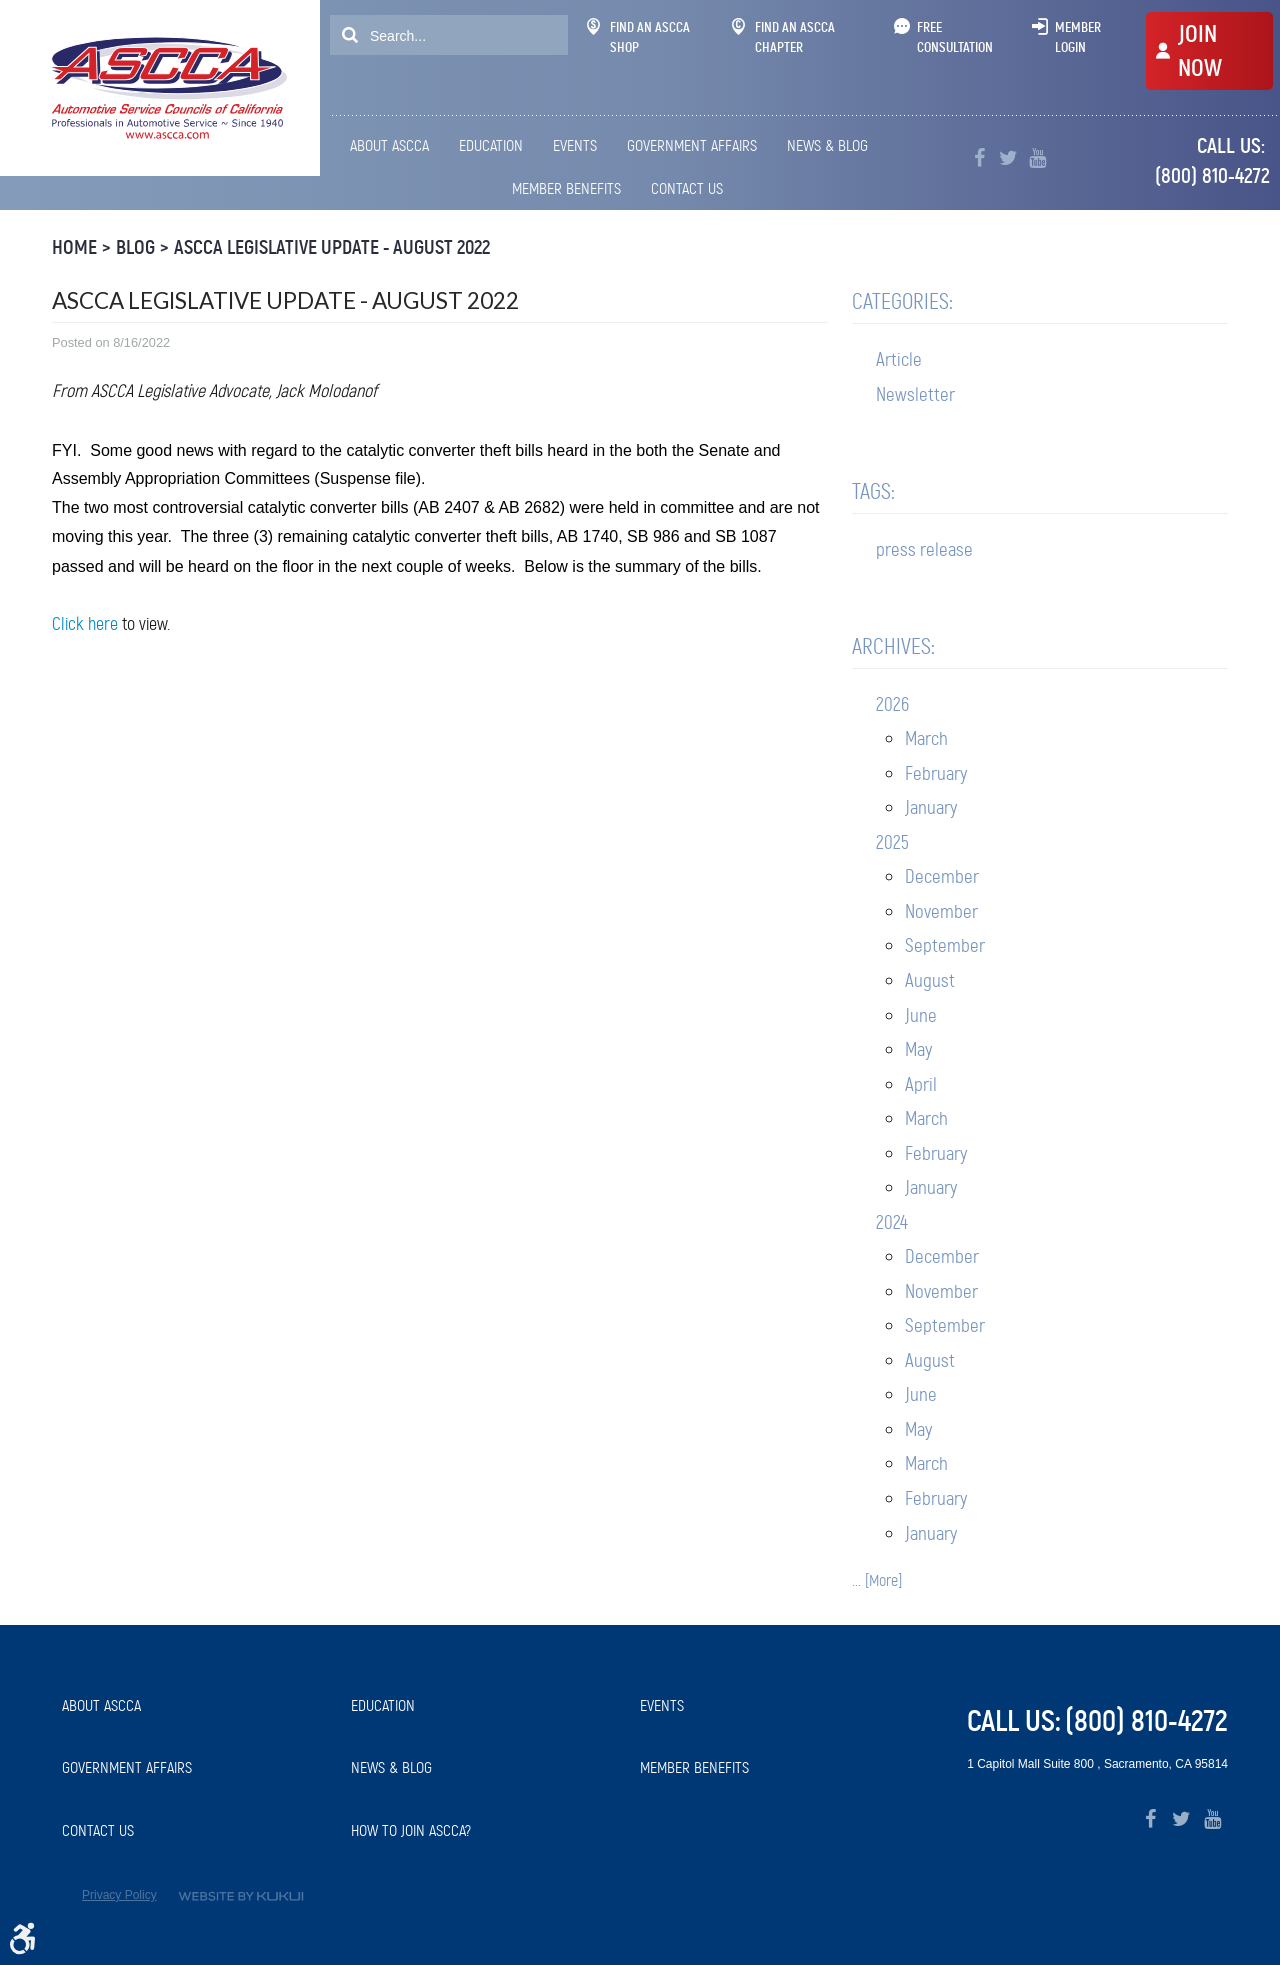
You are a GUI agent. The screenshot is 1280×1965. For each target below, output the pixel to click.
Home (74, 247)
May (918, 1049)
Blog (135, 247)
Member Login (1078, 37)
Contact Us (687, 188)
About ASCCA (389, 145)
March (926, 738)
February (936, 773)
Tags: (873, 491)
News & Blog (827, 145)
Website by (241, 1896)
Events (575, 145)
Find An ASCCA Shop (638, 37)
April (921, 1084)
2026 (892, 704)
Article (899, 359)
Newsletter (915, 394)
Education (491, 145)
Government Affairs (692, 145)
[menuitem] (393, 146)
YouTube (1037, 158)
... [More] (877, 1580)
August (930, 980)
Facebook (979, 158)
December (942, 876)
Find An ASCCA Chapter (783, 37)
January (931, 807)
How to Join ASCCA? (411, 1830)
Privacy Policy (119, 1895)
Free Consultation (955, 37)
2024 (892, 1222)
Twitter (1008, 158)
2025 (892, 842)
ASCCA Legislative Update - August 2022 (332, 247)
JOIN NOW (1200, 51)
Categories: (902, 301)
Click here (85, 624)
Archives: (893, 646)
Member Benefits (566, 188)
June (921, 1015)
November (941, 911)
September (945, 945)
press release (924, 549)
